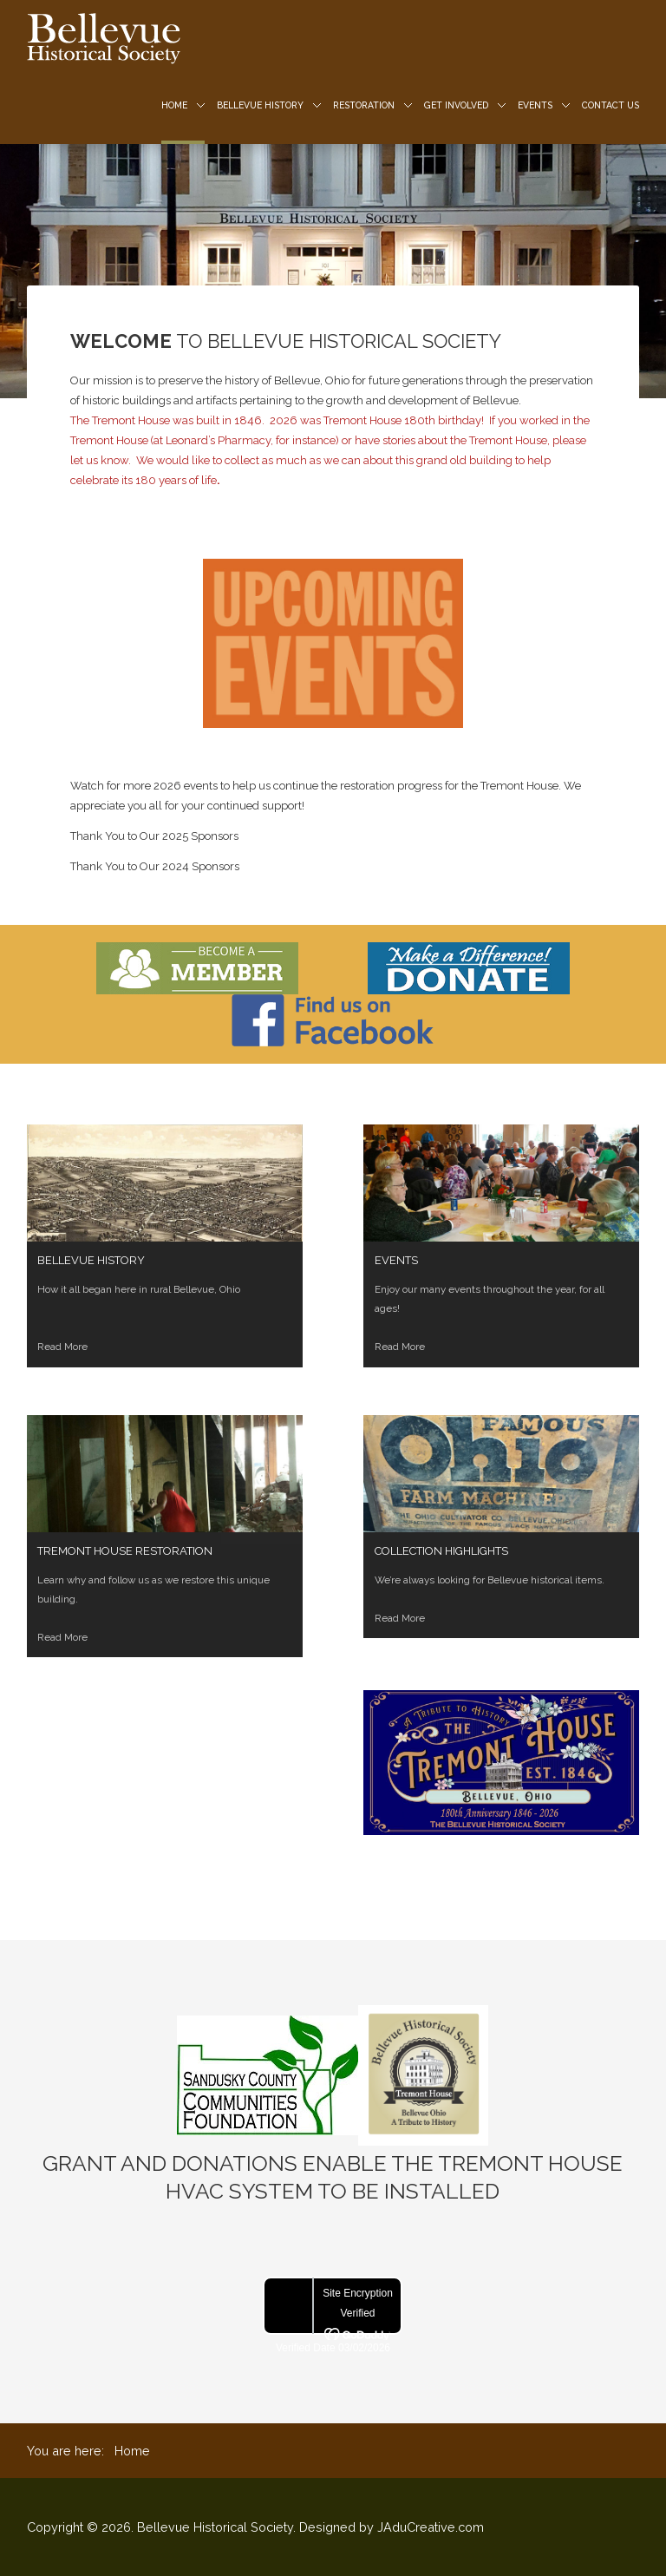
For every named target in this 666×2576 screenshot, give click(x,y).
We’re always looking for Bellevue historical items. (489, 1580)
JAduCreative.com (430, 2527)
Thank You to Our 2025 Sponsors (154, 835)
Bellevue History (260, 105)
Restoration (364, 105)
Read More (62, 1637)
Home (174, 105)
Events (535, 105)
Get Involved (456, 105)
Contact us (610, 105)
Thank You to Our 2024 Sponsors (154, 866)
